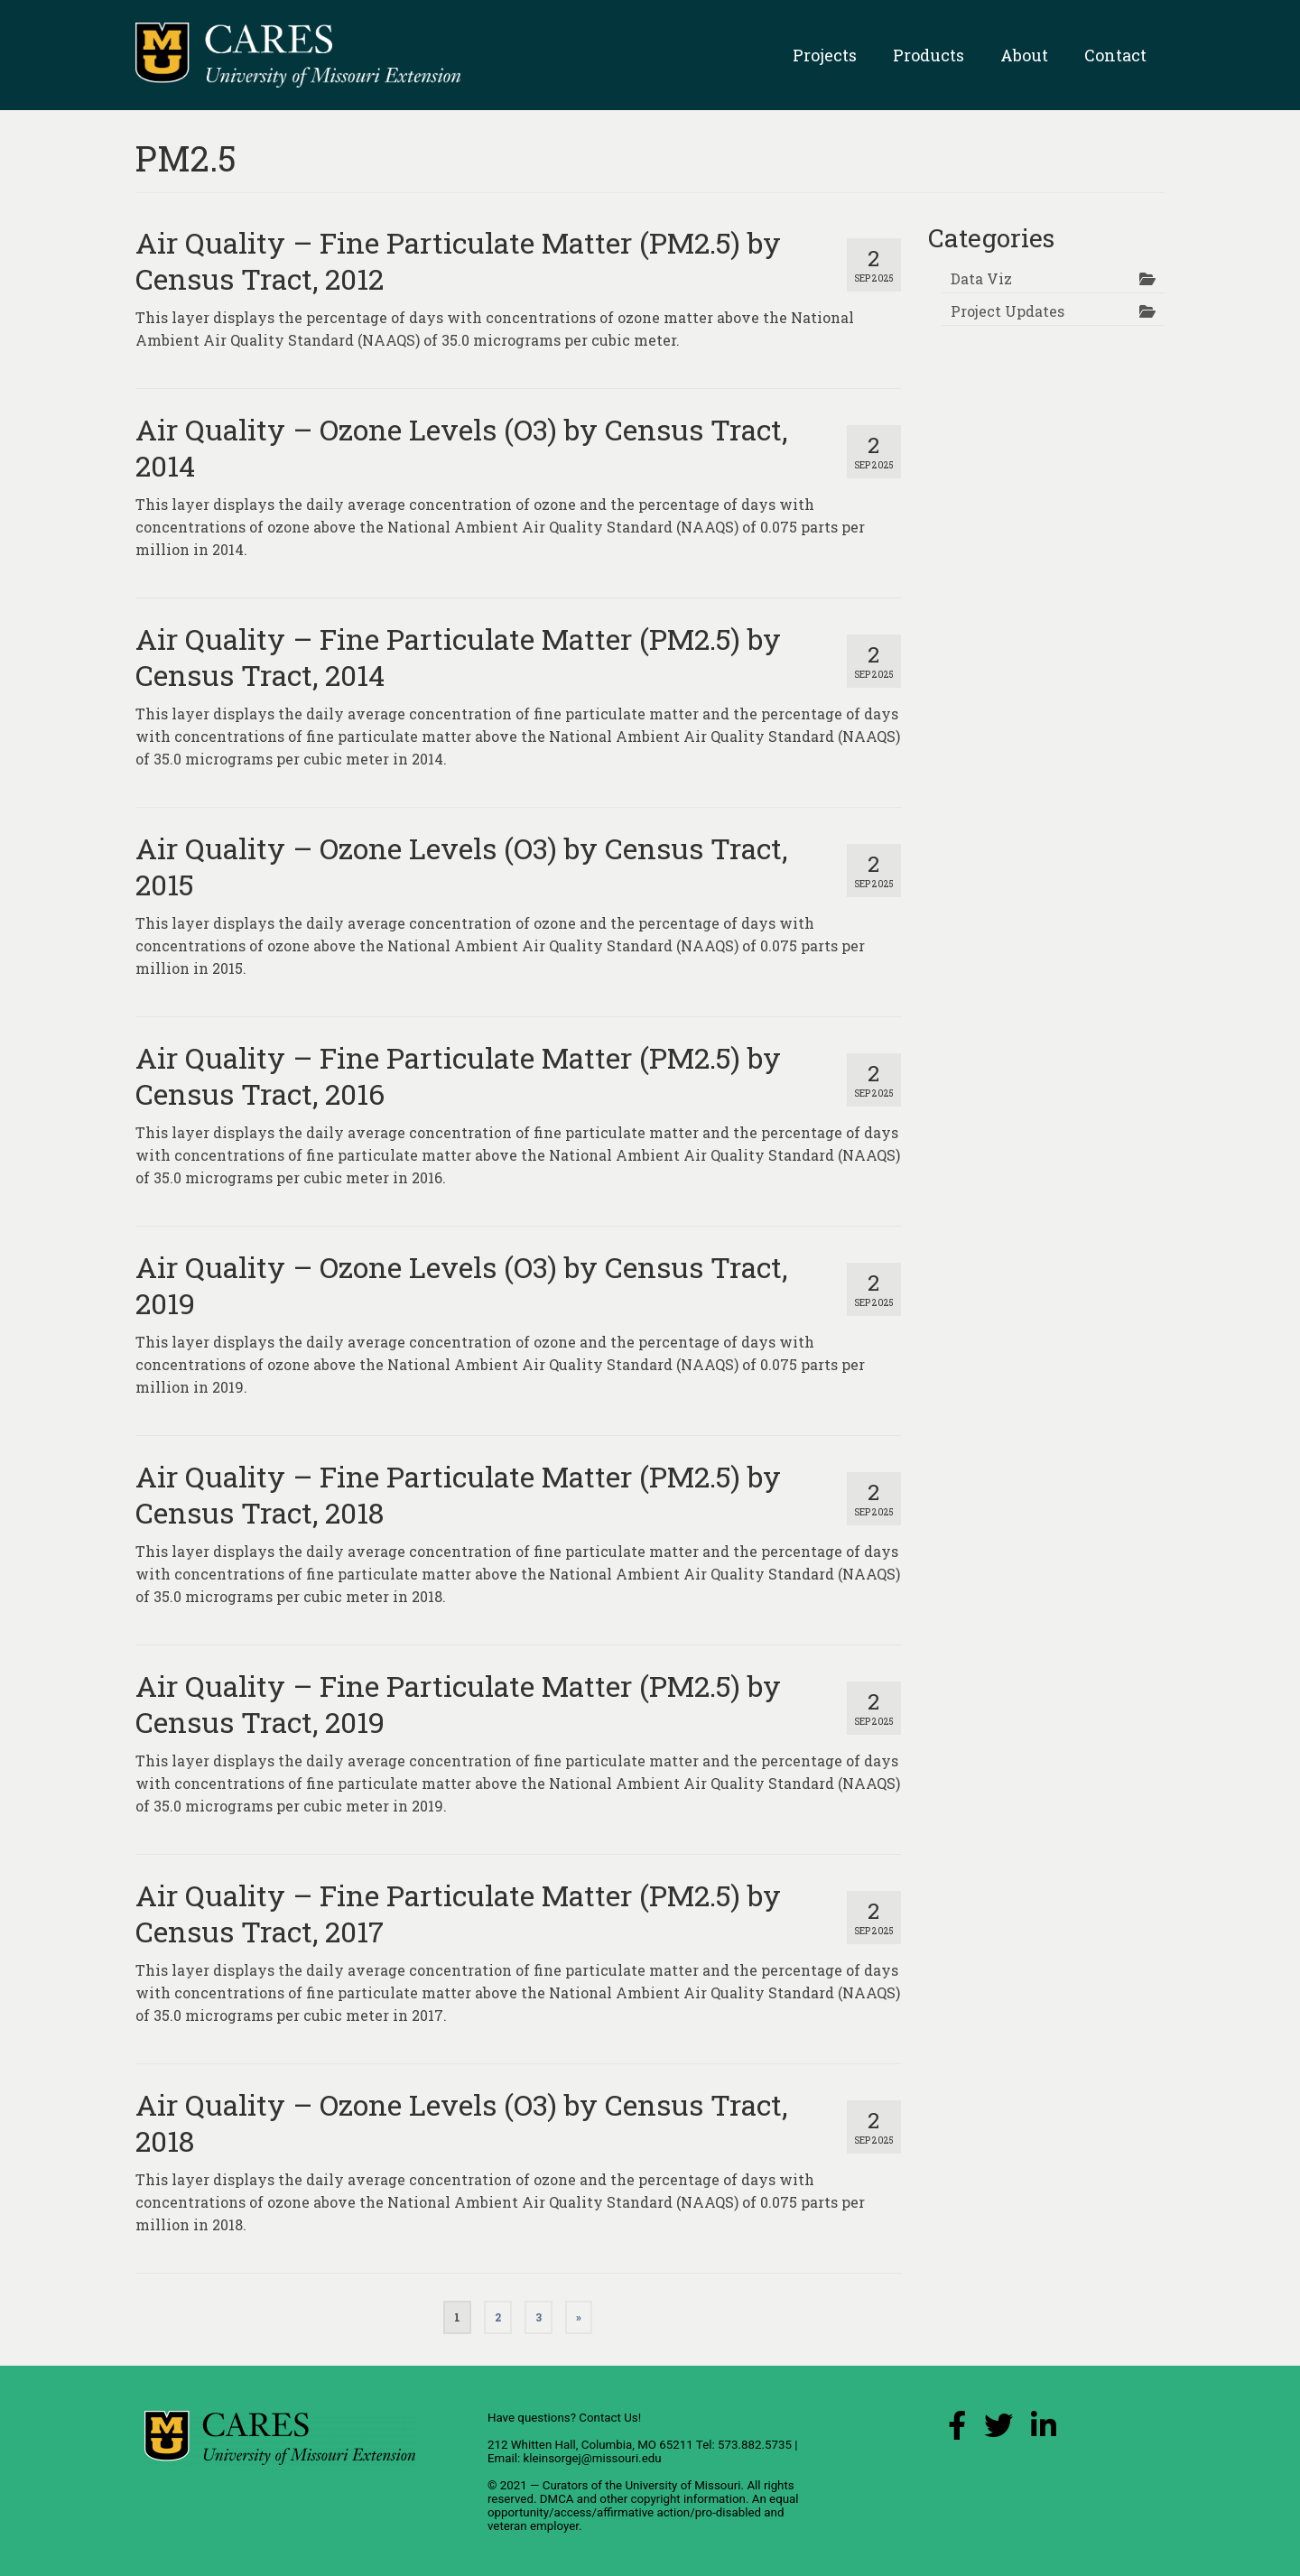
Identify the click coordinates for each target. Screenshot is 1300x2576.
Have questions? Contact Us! (564, 2417)
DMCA (557, 2499)
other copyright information (672, 2499)
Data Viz (981, 278)
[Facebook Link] (957, 2430)
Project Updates (1007, 310)
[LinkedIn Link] (1043, 2430)
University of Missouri (682, 2485)
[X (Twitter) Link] (998, 2430)
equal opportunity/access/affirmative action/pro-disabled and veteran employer (643, 2512)
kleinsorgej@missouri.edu (592, 2458)
